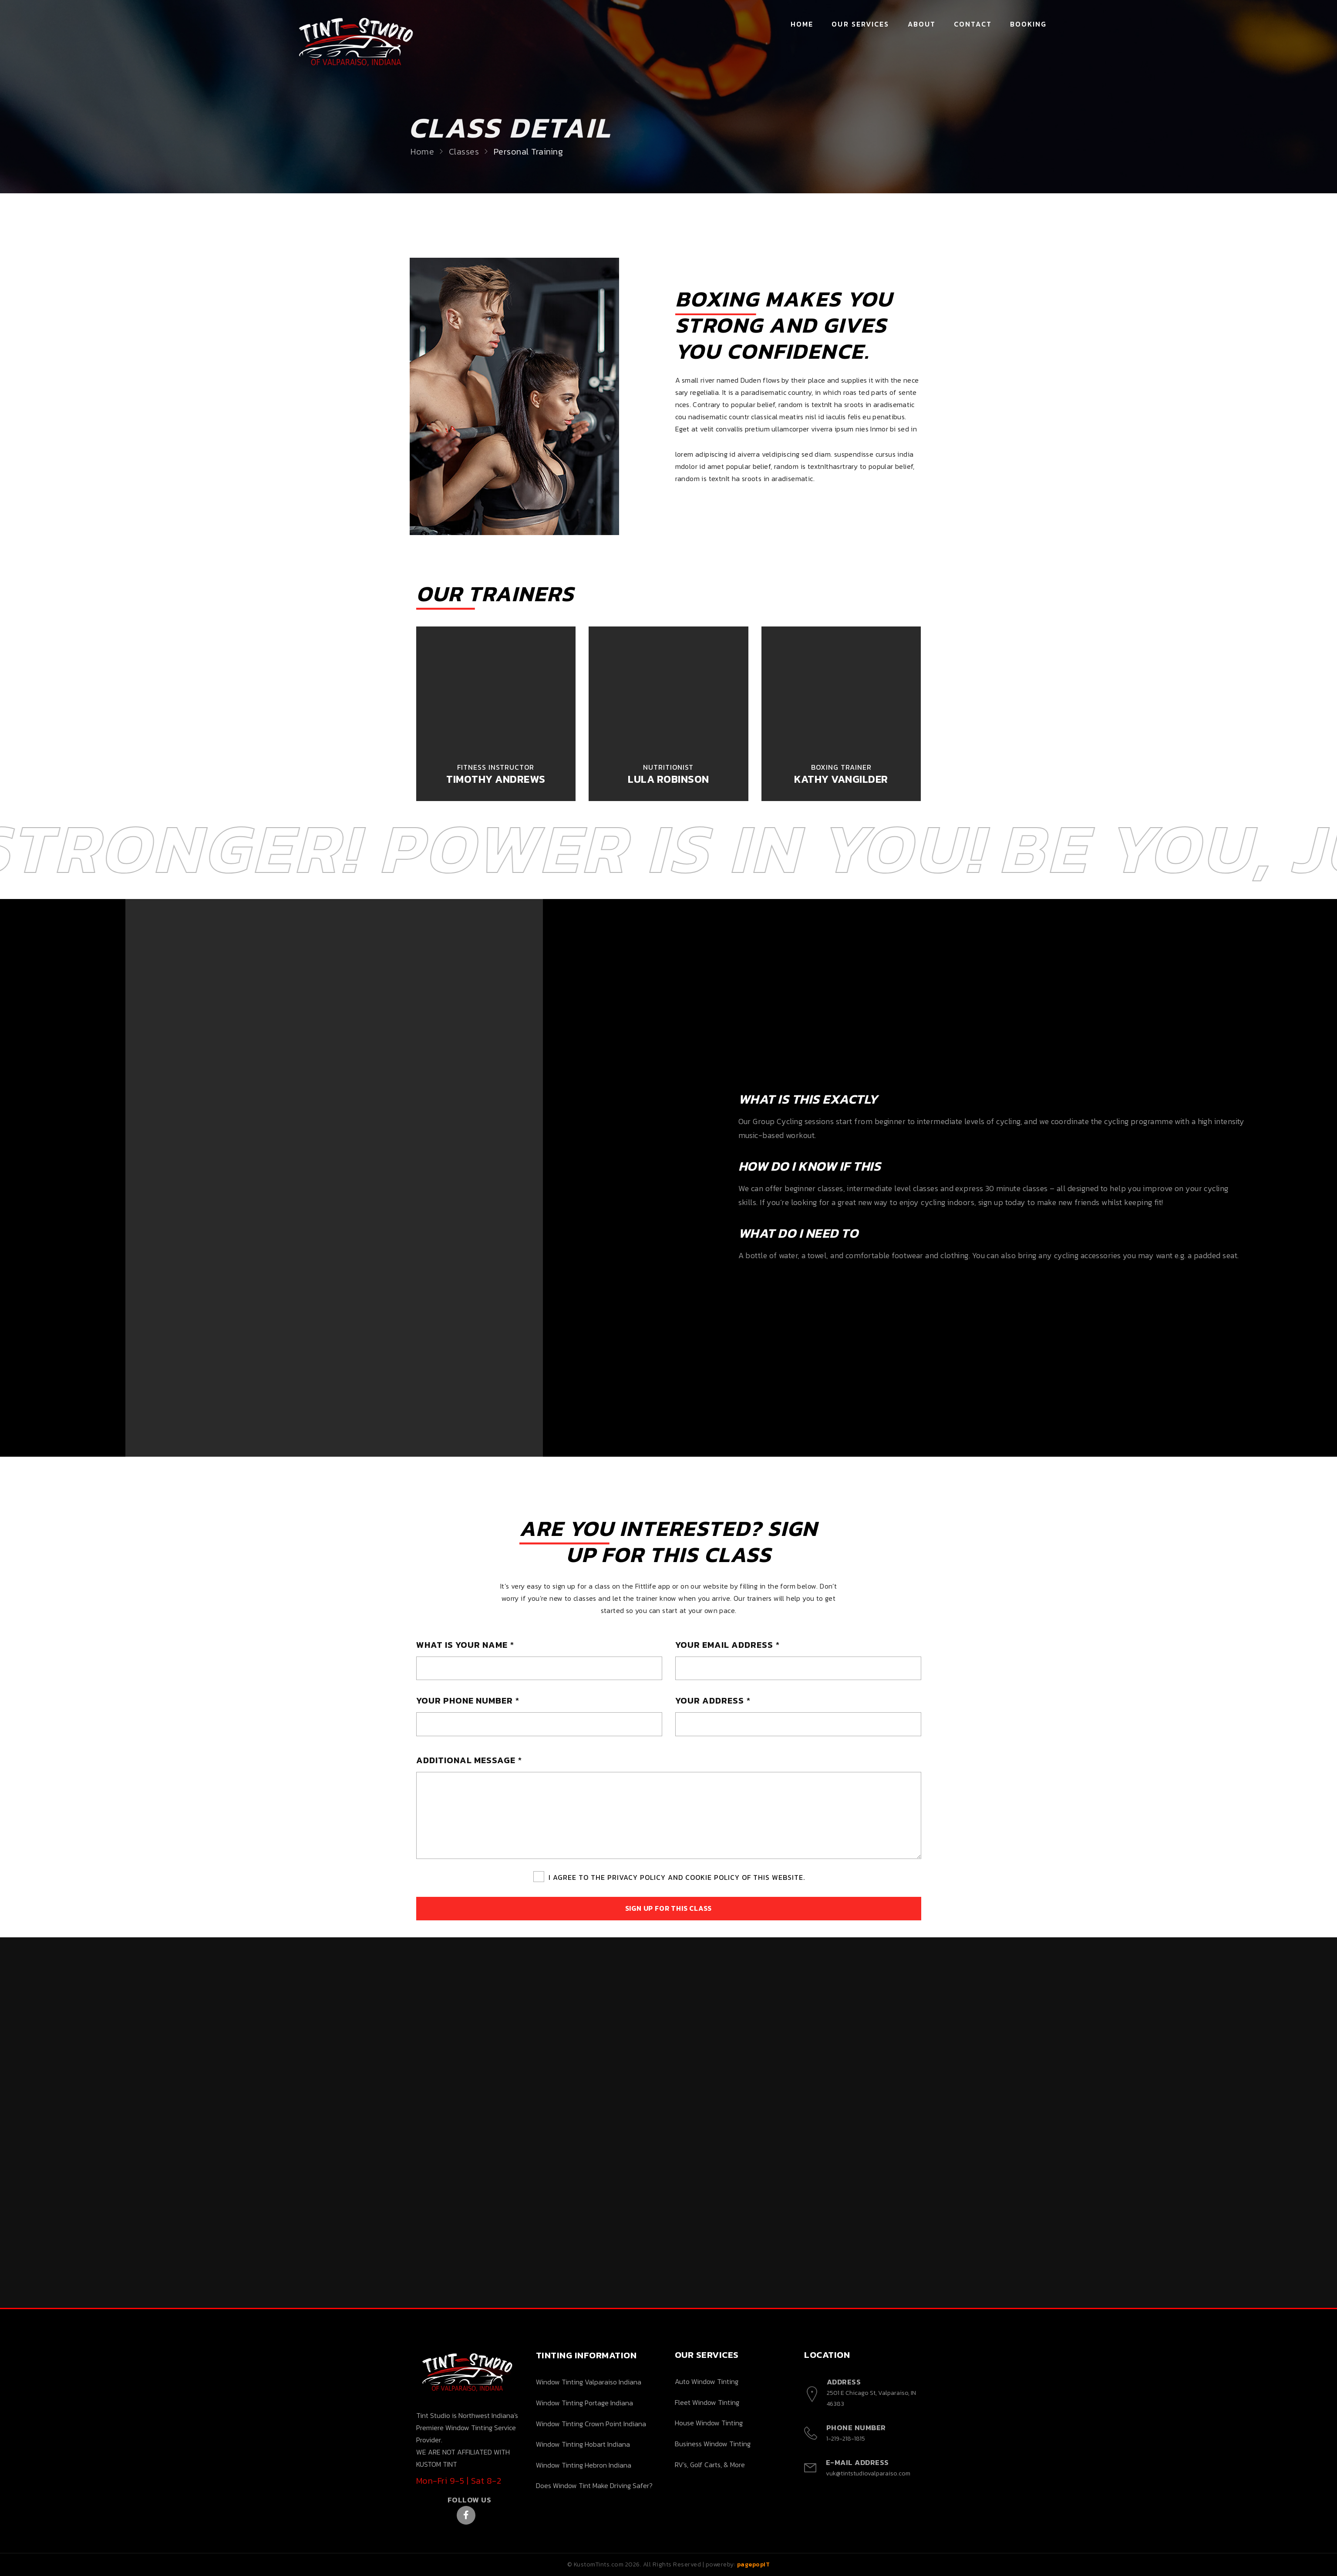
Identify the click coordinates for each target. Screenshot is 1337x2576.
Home (802, 24)
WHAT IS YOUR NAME (465, 1644)
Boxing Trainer (841, 767)
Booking (1028, 24)
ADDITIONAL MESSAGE (469, 1760)
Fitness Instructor (495, 767)
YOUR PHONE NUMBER (467, 1700)
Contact (973, 24)
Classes (473, 151)
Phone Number (856, 2427)
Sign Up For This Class (668, 1908)
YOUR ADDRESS (712, 1700)
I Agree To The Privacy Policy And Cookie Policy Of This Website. (677, 1877)
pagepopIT (753, 2564)
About (922, 24)
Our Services (860, 24)
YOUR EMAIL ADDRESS (727, 1644)
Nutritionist (668, 767)
